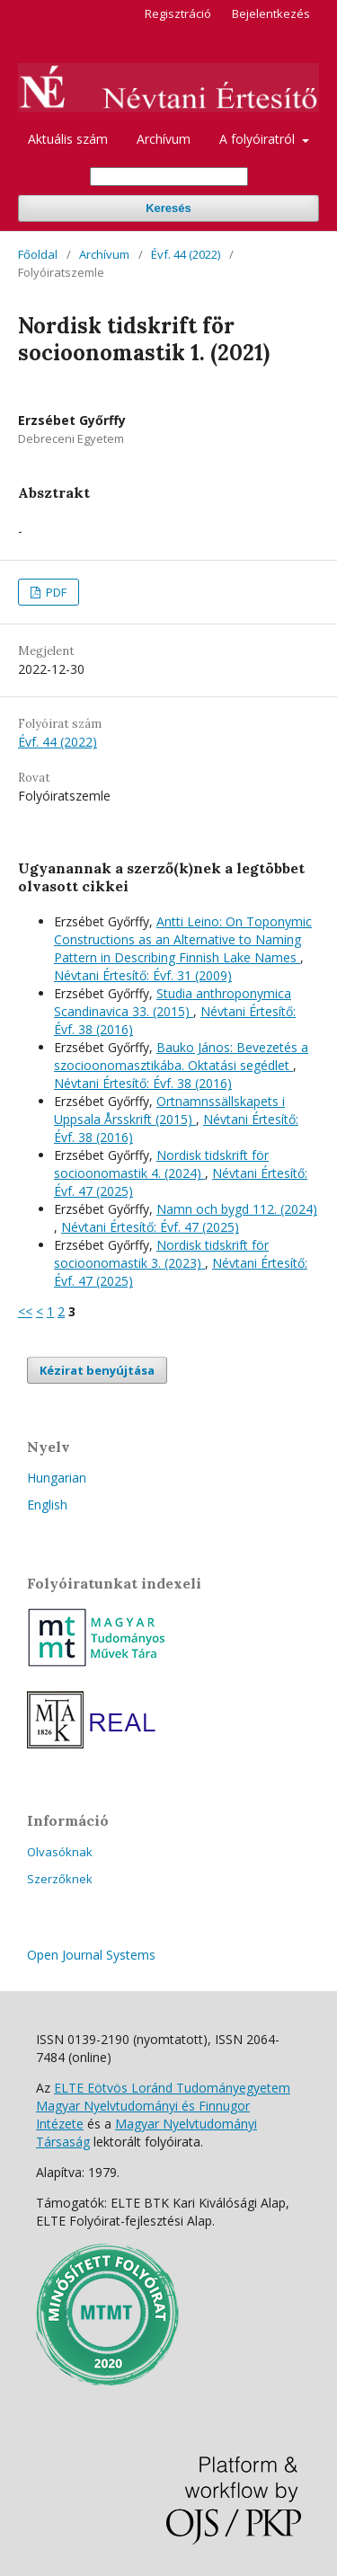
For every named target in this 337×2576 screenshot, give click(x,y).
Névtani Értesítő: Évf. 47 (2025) (150, 1226)
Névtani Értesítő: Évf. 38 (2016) (143, 1083)
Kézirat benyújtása (97, 1370)
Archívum (164, 138)
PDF (55, 592)
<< (25, 1311)
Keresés (168, 208)
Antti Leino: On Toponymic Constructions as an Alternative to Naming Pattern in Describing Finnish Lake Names (183, 939)
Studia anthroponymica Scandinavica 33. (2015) (172, 1002)
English (47, 1504)
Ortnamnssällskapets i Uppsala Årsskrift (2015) (169, 1110)
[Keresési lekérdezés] (169, 176)
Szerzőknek (60, 1879)
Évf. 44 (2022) (185, 254)
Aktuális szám (68, 138)
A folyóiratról (258, 138)
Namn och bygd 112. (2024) (236, 1208)
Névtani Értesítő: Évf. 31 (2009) (143, 975)
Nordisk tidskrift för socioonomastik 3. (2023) (161, 1253)
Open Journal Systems (91, 1954)
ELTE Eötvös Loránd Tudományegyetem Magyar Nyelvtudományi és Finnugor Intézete (163, 2105)
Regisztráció (178, 13)
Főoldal (38, 254)
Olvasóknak (60, 1852)
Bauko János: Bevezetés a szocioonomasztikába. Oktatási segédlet (181, 1056)
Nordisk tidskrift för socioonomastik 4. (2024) (161, 1164)
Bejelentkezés (271, 13)
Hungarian (56, 1477)
